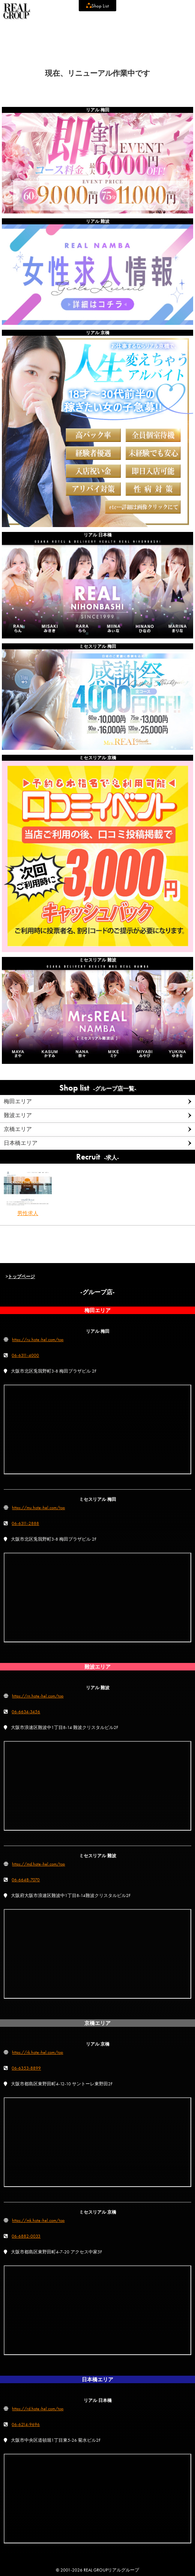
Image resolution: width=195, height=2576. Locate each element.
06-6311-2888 (25, 1523)
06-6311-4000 (25, 1355)
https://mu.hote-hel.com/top (38, 1507)
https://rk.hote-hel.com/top (37, 2052)
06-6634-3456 (26, 1711)
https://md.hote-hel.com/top (38, 1864)
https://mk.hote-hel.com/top (38, 2220)
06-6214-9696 (26, 2424)
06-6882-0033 (26, 2236)
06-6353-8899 (26, 2068)
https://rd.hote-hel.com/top (37, 2408)
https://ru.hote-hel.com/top (37, 1339)
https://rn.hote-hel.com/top (37, 1696)
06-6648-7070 (26, 1880)
